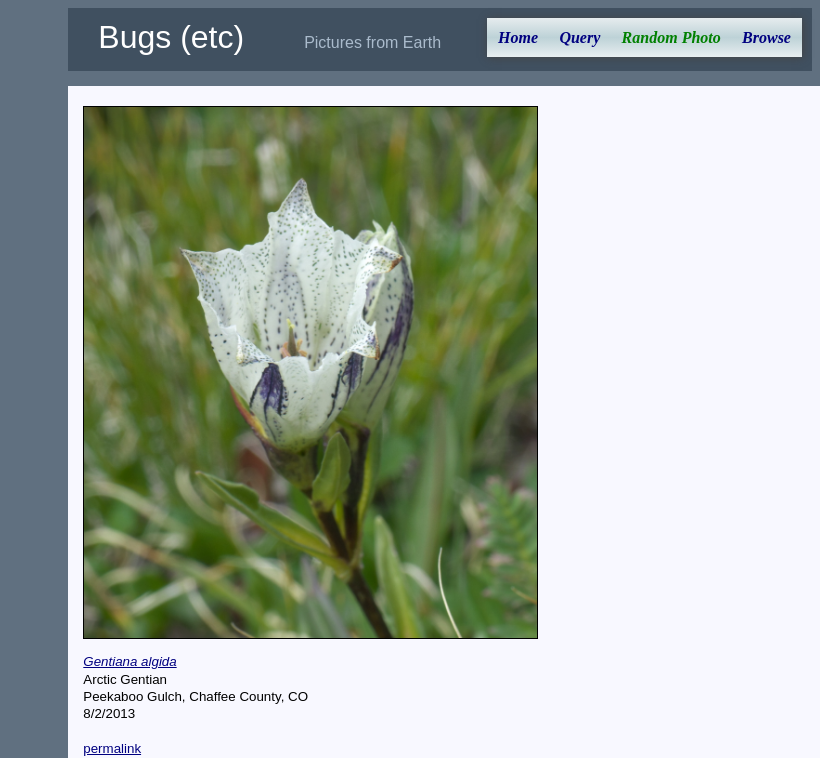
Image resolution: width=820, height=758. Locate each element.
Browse (766, 37)
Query (579, 37)
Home (518, 37)
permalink (112, 748)
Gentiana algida (129, 661)
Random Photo (671, 37)
